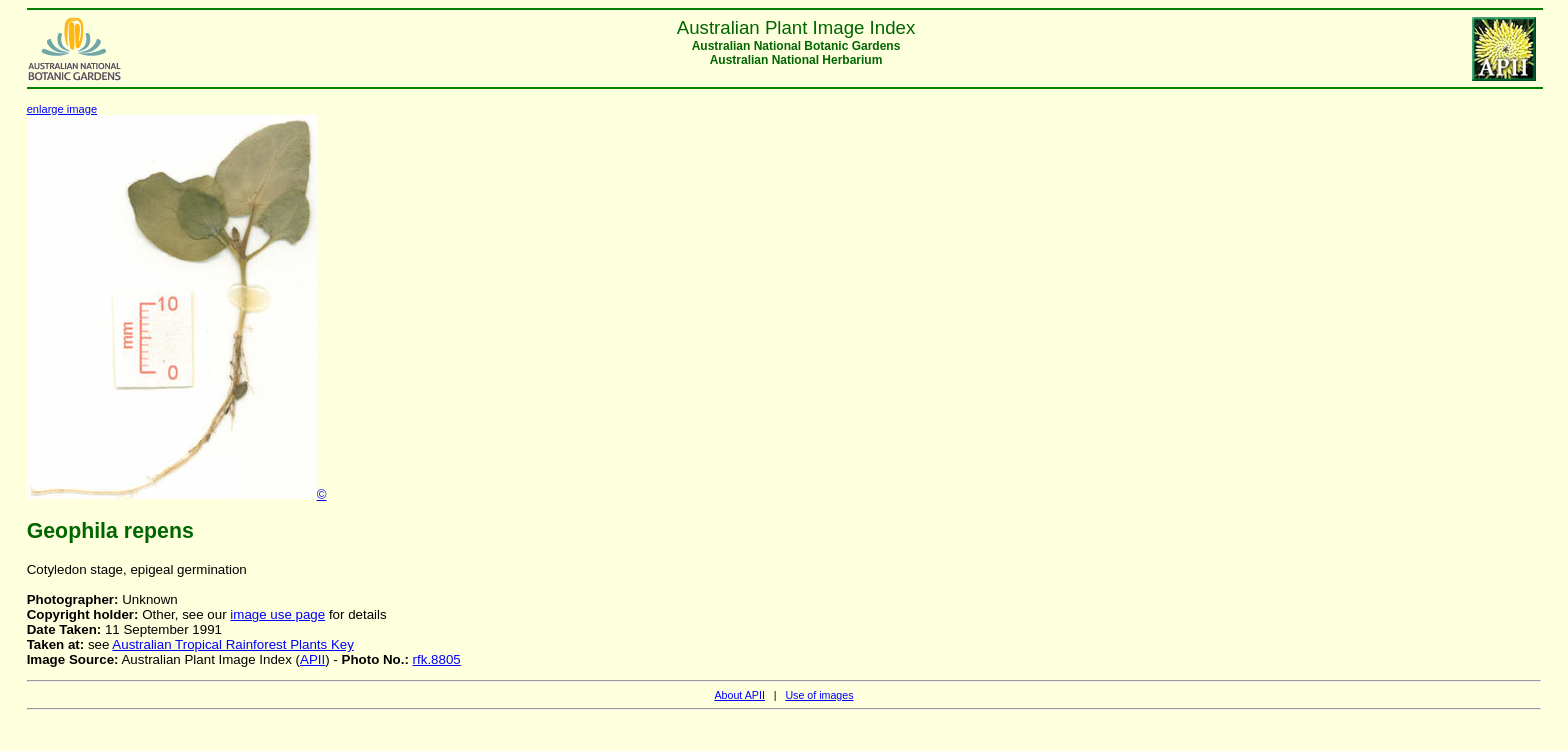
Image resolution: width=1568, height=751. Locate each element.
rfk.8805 (437, 659)
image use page (277, 614)
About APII (739, 695)
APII (312, 659)
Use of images (819, 695)
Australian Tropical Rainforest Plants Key (233, 644)
